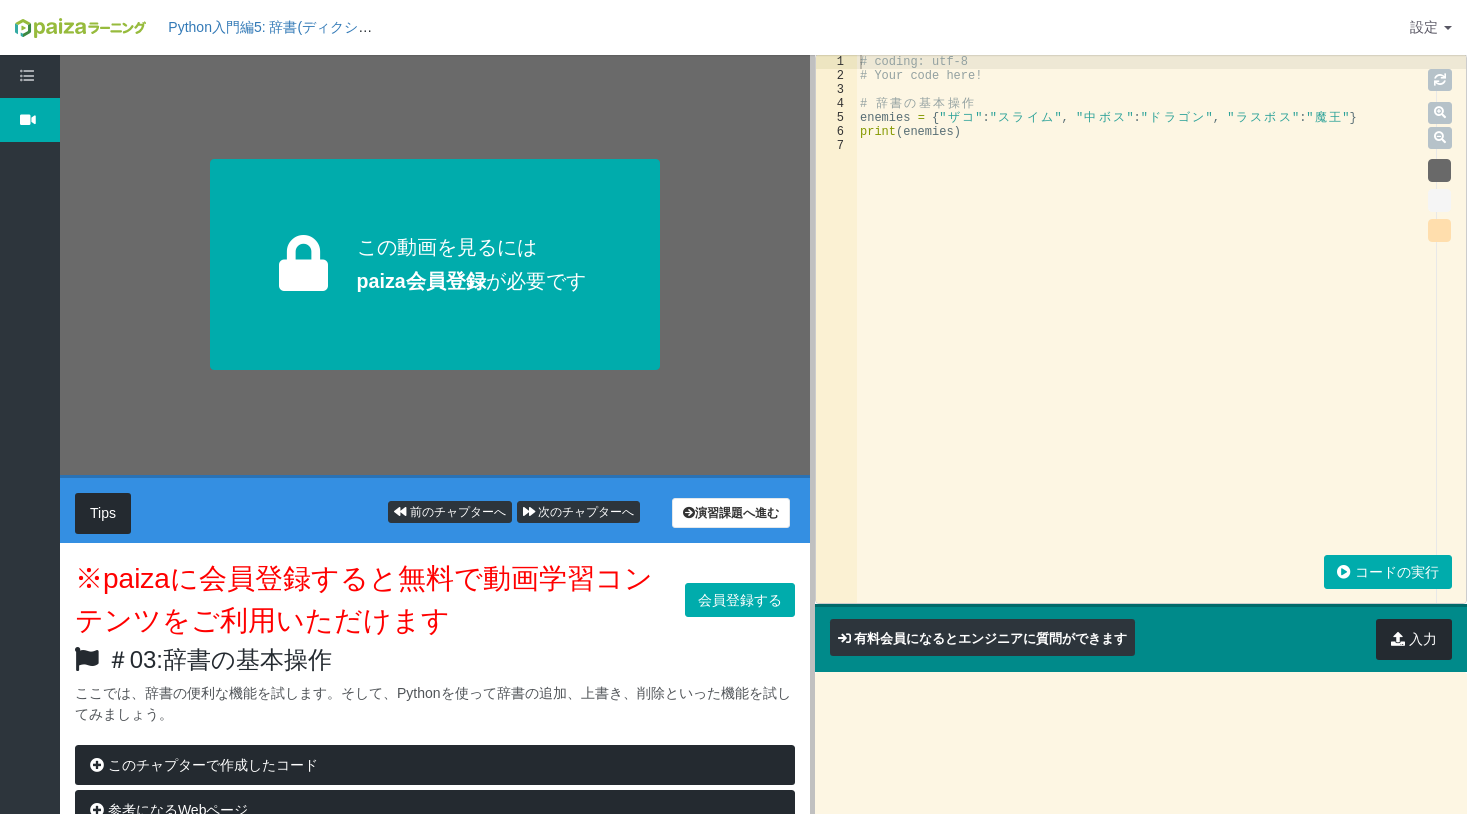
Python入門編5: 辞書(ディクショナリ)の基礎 (307, 27)
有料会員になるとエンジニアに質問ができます (990, 638)
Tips (103, 513)
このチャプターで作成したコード (204, 765)
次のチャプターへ (578, 512)
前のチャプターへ (449, 512)
